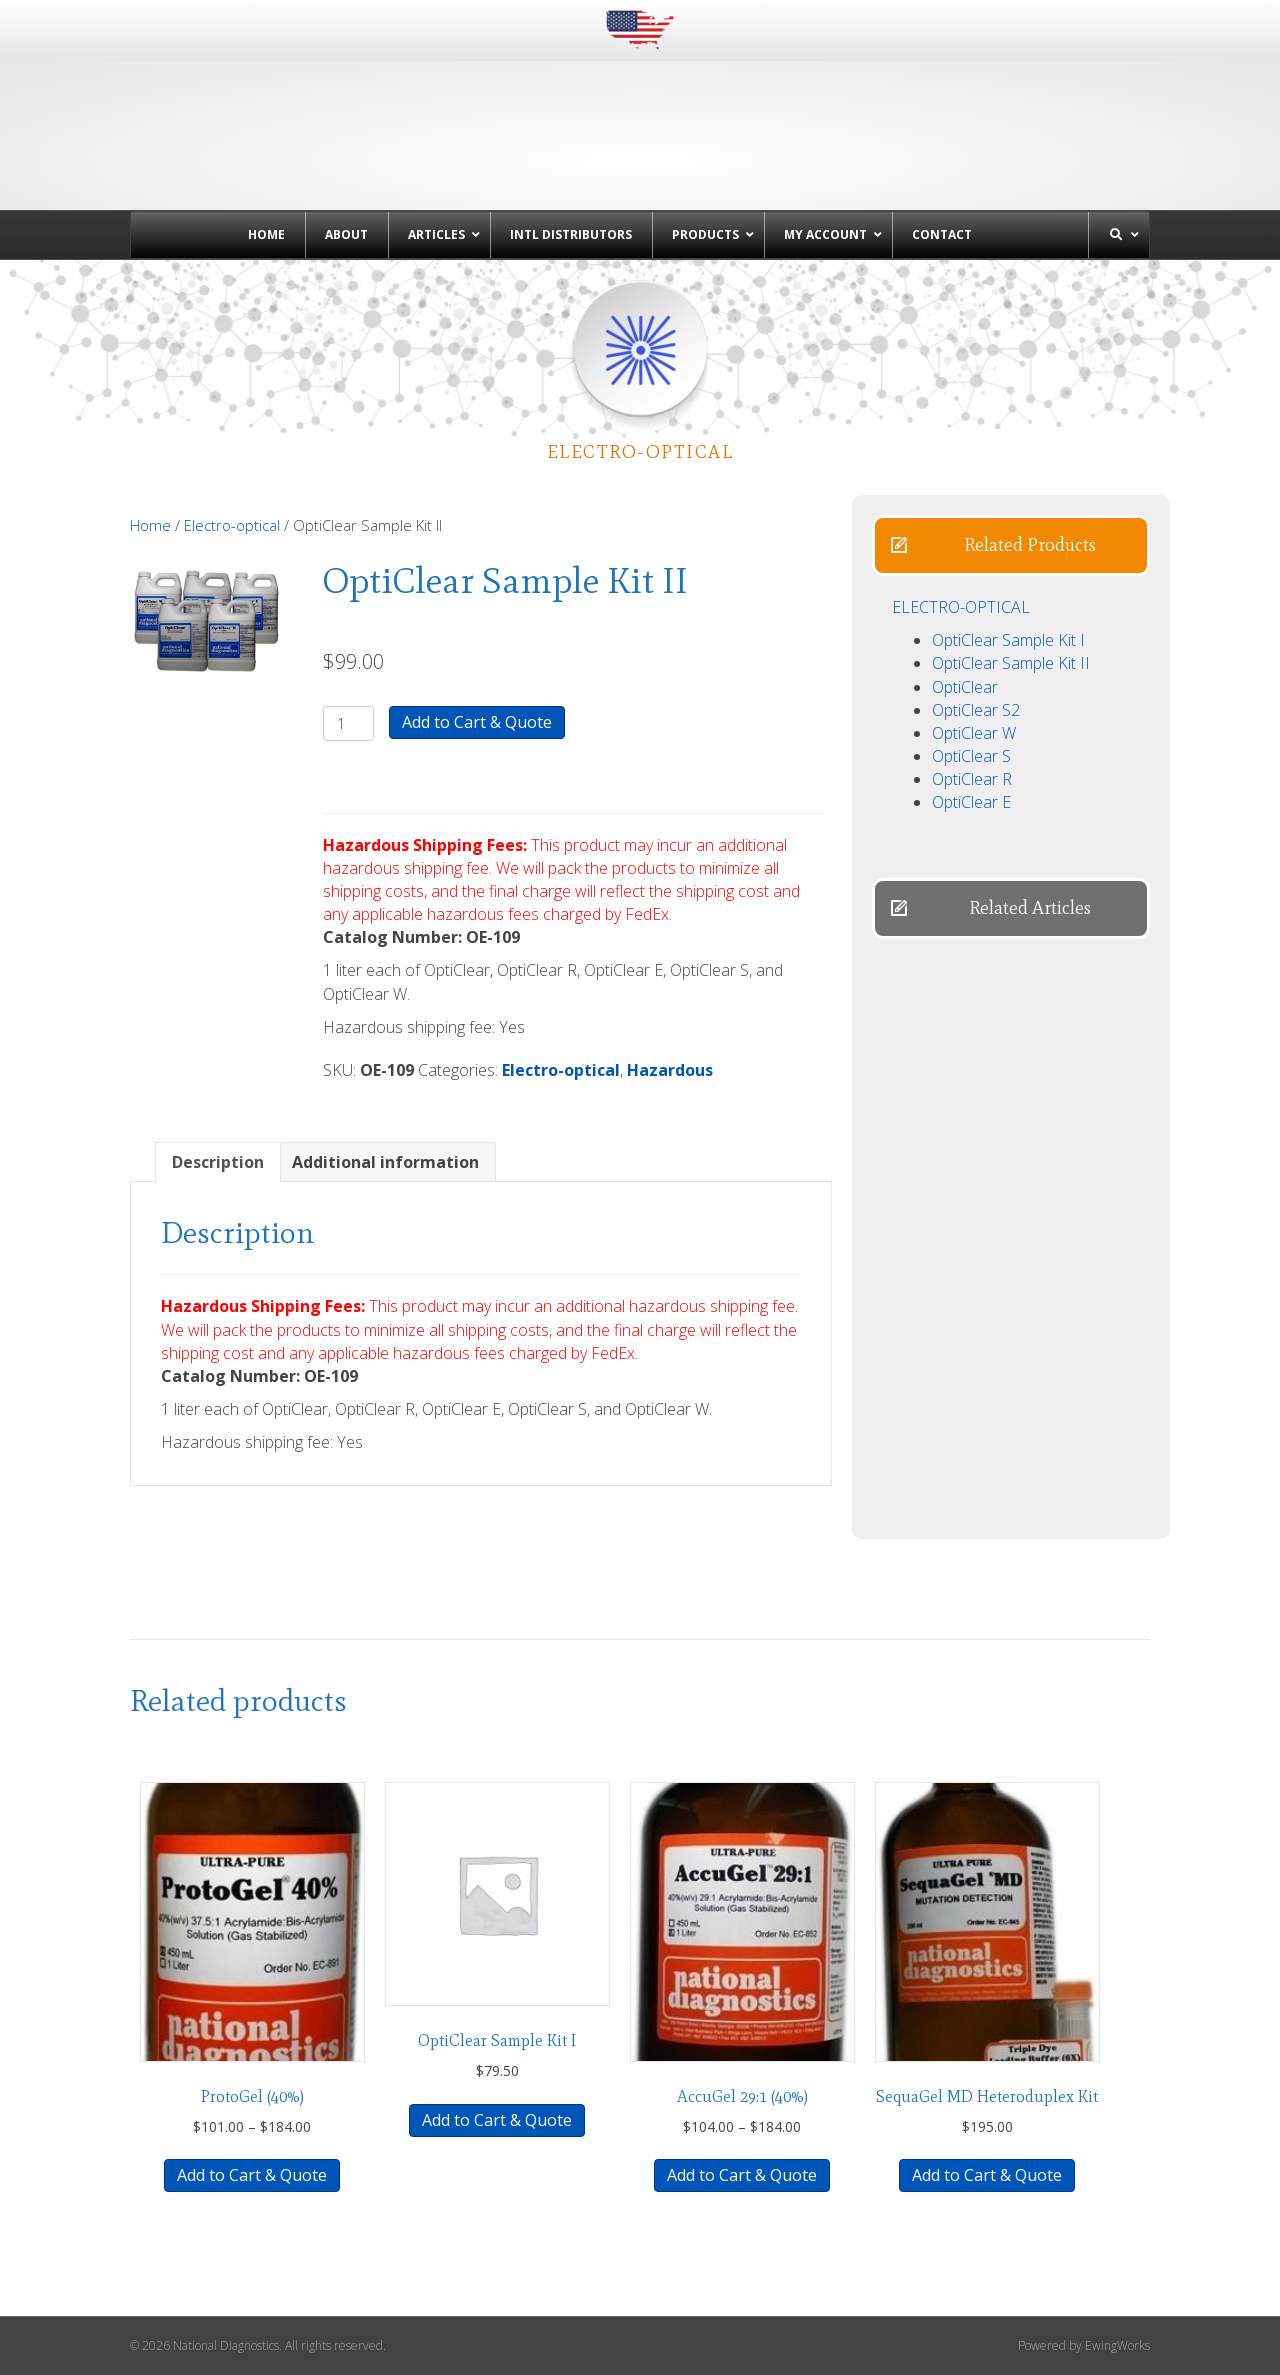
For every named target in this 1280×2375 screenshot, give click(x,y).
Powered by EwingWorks (1084, 2345)
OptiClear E (971, 802)
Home (150, 525)
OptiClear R (972, 779)
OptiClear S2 (976, 710)
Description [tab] (218, 1162)
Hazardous (670, 1070)
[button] (1011, 545)
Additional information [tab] (385, 1162)
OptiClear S (971, 756)
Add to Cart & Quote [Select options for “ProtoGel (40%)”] (252, 2175)
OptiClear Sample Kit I (1008, 640)
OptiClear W (974, 733)
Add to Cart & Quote (477, 722)
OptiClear (965, 687)
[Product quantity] (348, 723)
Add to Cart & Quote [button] (497, 2120)
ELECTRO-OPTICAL (961, 607)
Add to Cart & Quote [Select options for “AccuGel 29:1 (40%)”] (742, 2175)
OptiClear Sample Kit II (1011, 663)
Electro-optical (232, 525)
